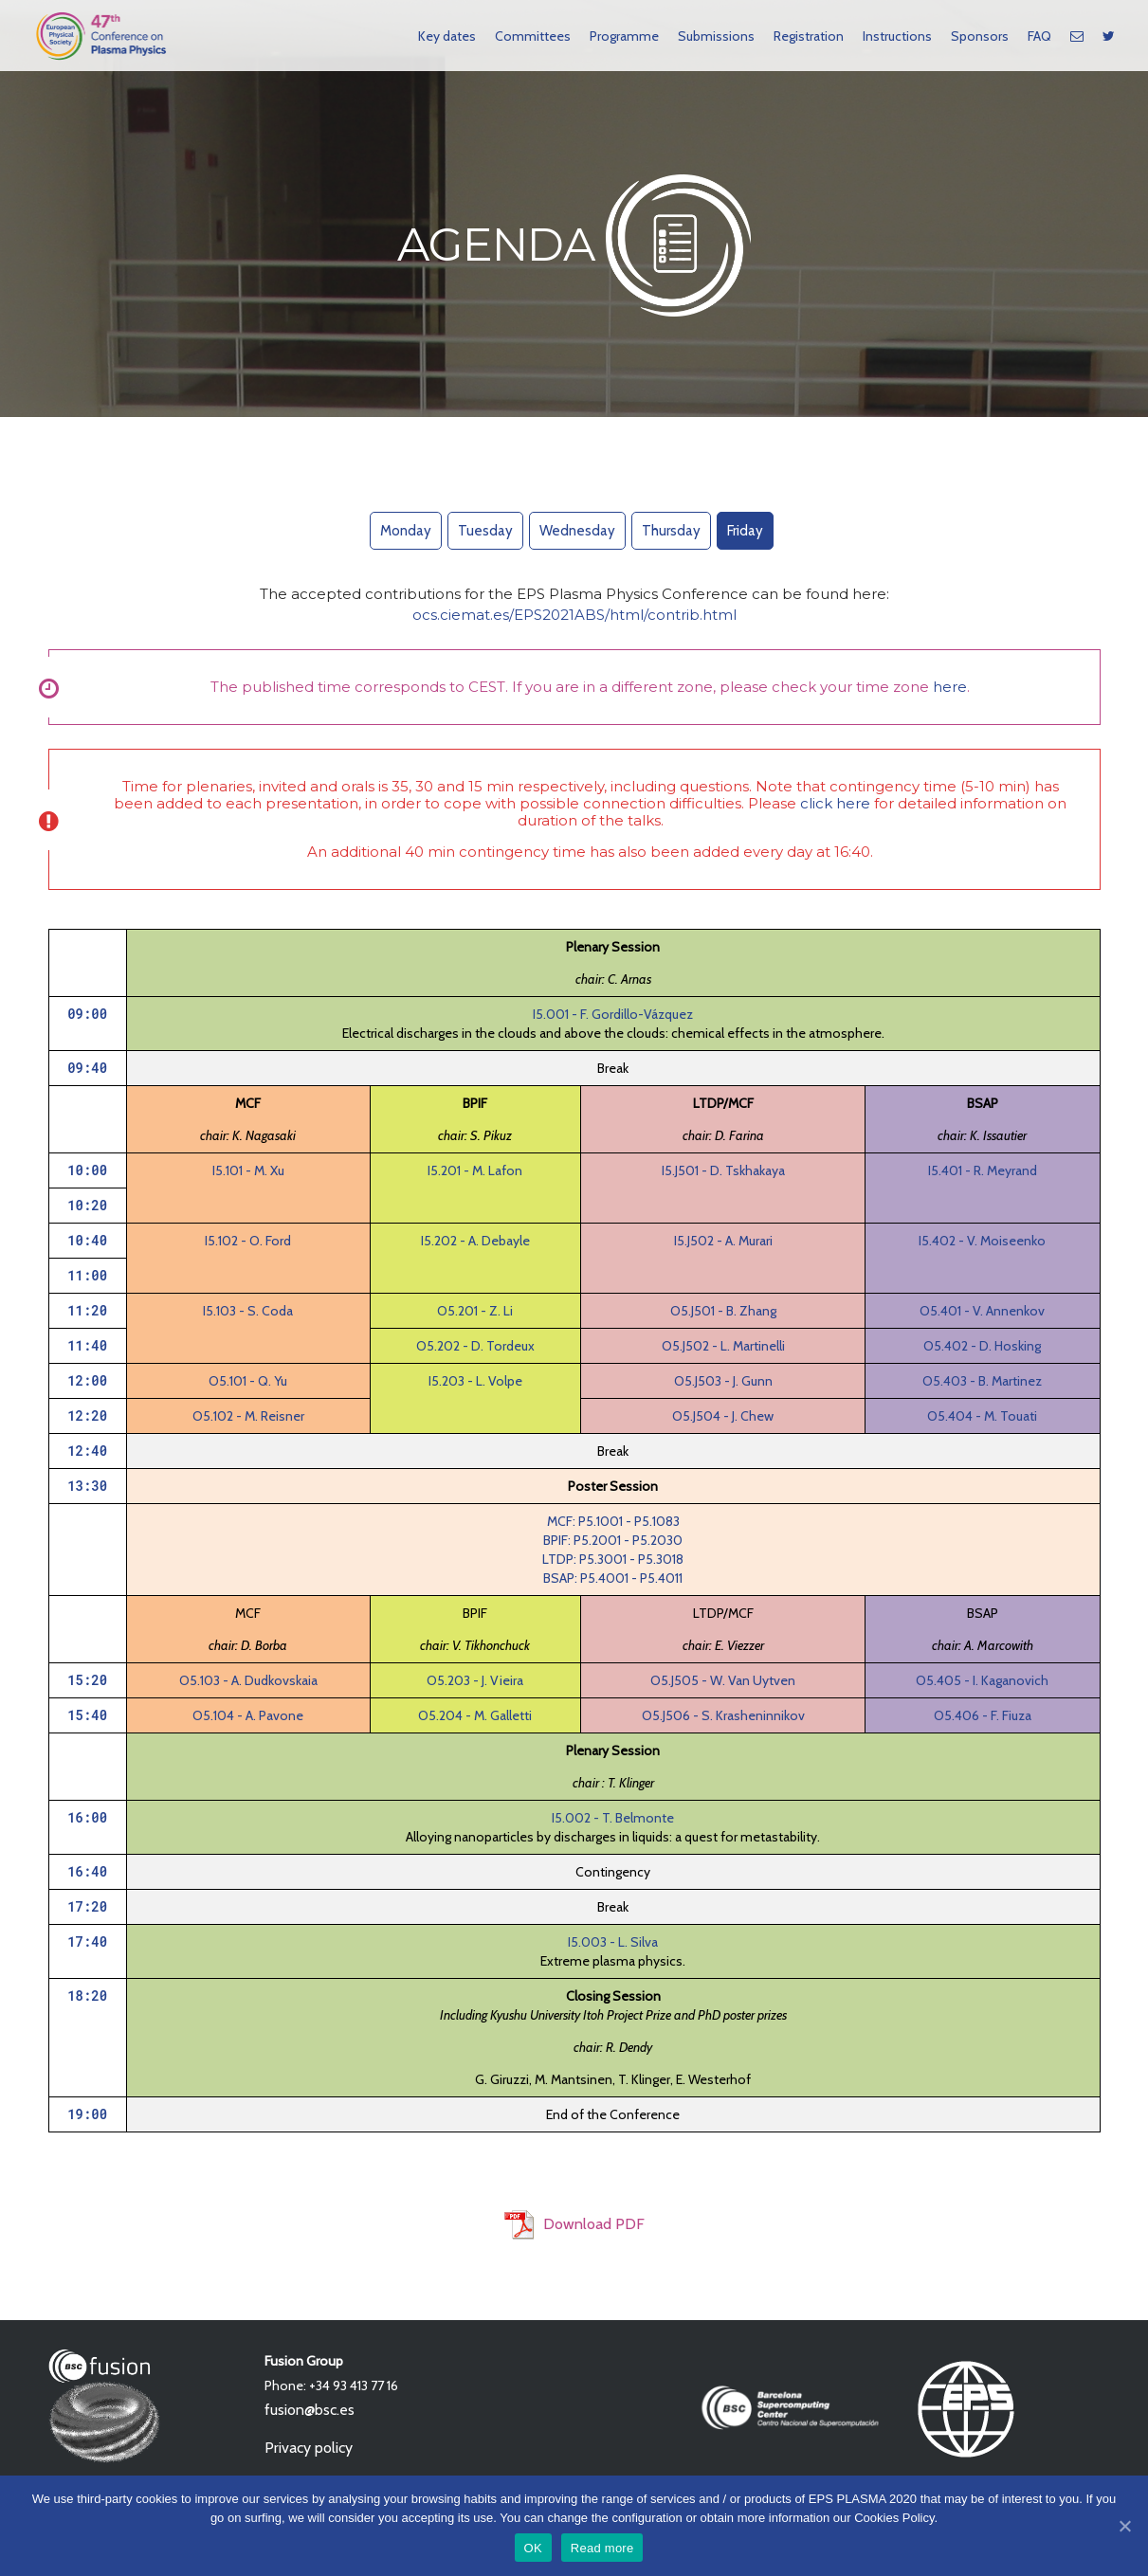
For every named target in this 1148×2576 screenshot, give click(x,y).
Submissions (716, 36)
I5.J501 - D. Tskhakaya (723, 1170)
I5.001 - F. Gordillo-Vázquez (613, 1014)
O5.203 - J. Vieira (475, 1680)
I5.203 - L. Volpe (475, 1380)
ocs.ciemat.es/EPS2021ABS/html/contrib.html (574, 615)
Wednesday (577, 530)
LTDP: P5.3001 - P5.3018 (612, 1559)
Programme (624, 36)
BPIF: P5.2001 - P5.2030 (613, 1540)
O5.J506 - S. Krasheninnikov (723, 1715)
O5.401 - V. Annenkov (982, 1310)
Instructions (897, 36)
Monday (405, 530)
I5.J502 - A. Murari (723, 1240)
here (950, 687)
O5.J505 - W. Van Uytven (722, 1680)
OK (533, 2548)
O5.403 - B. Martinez (982, 1380)
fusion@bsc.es (309, 2410)
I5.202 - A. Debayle (475, 1240)
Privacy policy (308, 2448)
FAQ (1039, 36)
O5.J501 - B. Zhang (723, 1310)
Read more (602, 2548)
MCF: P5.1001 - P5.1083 (613, 1521)
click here (835, 803)
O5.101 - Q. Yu (248, 1380)
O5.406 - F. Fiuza (982, 1715)
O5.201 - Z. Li (475, 1310)
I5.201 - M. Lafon (475, 1170)
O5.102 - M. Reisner (248, 1415)
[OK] (1124, 2525)
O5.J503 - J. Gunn (723, 1380)
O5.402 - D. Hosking (982, 1345)
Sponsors (980, 36)
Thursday (671, 530)
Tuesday (485, 530)
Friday (745, 530)
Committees (533, 36)
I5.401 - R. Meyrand (982, 1170)
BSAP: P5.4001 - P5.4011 (613, 1578)
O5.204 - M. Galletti (475, 1715)
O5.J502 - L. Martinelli (723, 1345)
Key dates (447, 36)
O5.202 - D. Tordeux (475, 1345)
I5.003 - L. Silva (613, 1941)
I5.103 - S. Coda (248, 1310)
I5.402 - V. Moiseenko (982, 1240)
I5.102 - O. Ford (248, 1240)
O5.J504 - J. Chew (723, 1415)
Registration (809, 36)
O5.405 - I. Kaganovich (982, 1680)
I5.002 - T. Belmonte (613, 1817)
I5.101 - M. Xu (248, 1170)
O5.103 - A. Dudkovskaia (248, 1680)
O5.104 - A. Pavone (247, 1715)
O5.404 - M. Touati (982, 1415)
